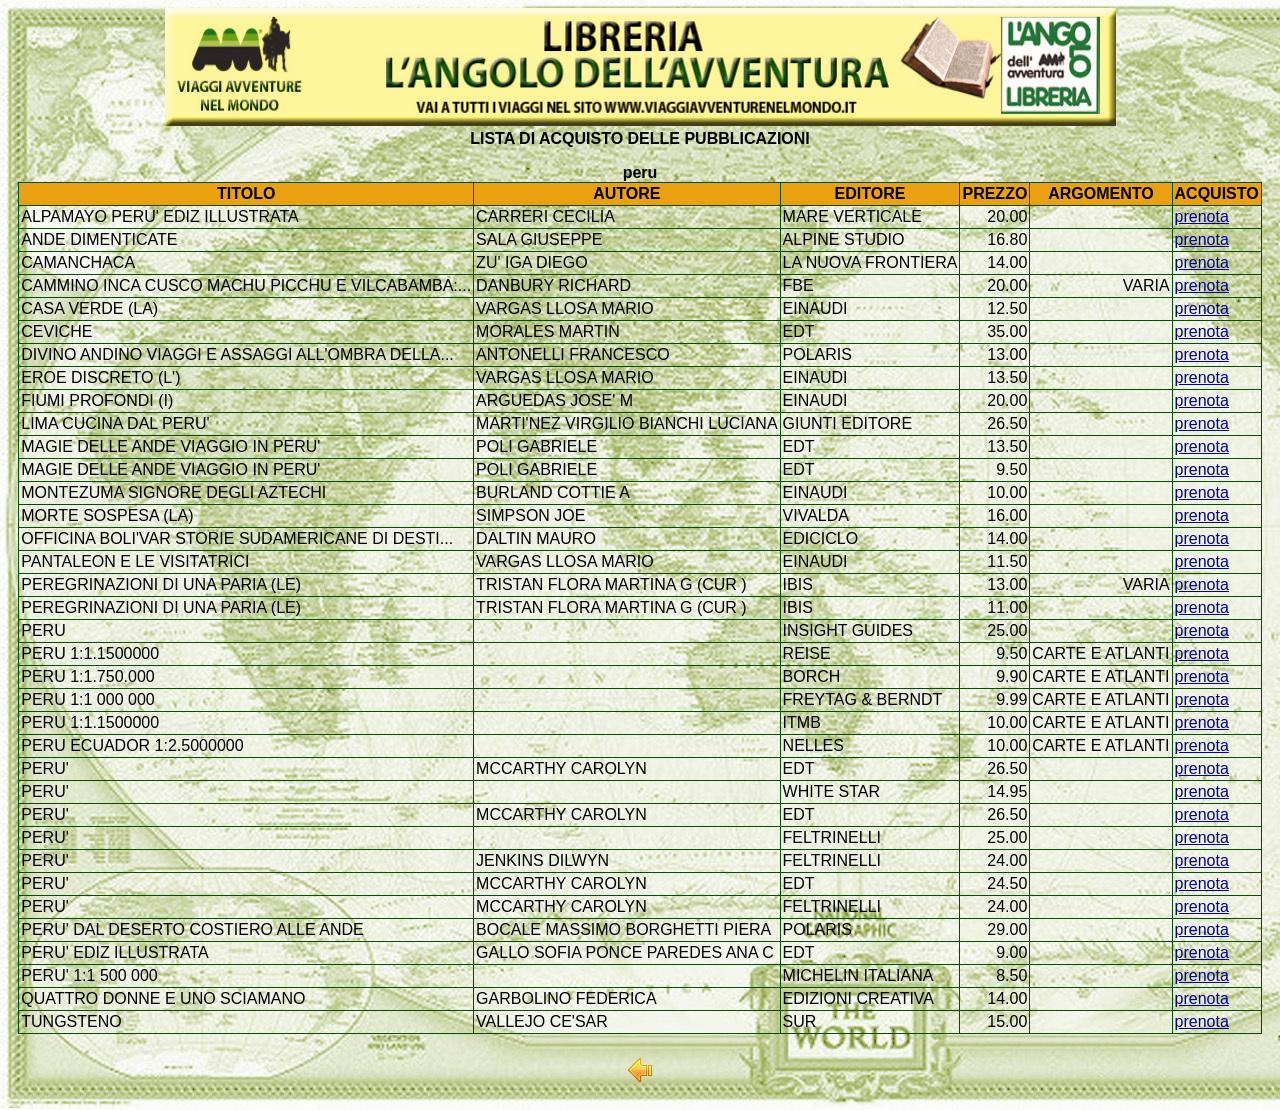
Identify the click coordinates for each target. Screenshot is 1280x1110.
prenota (1202, 216)
